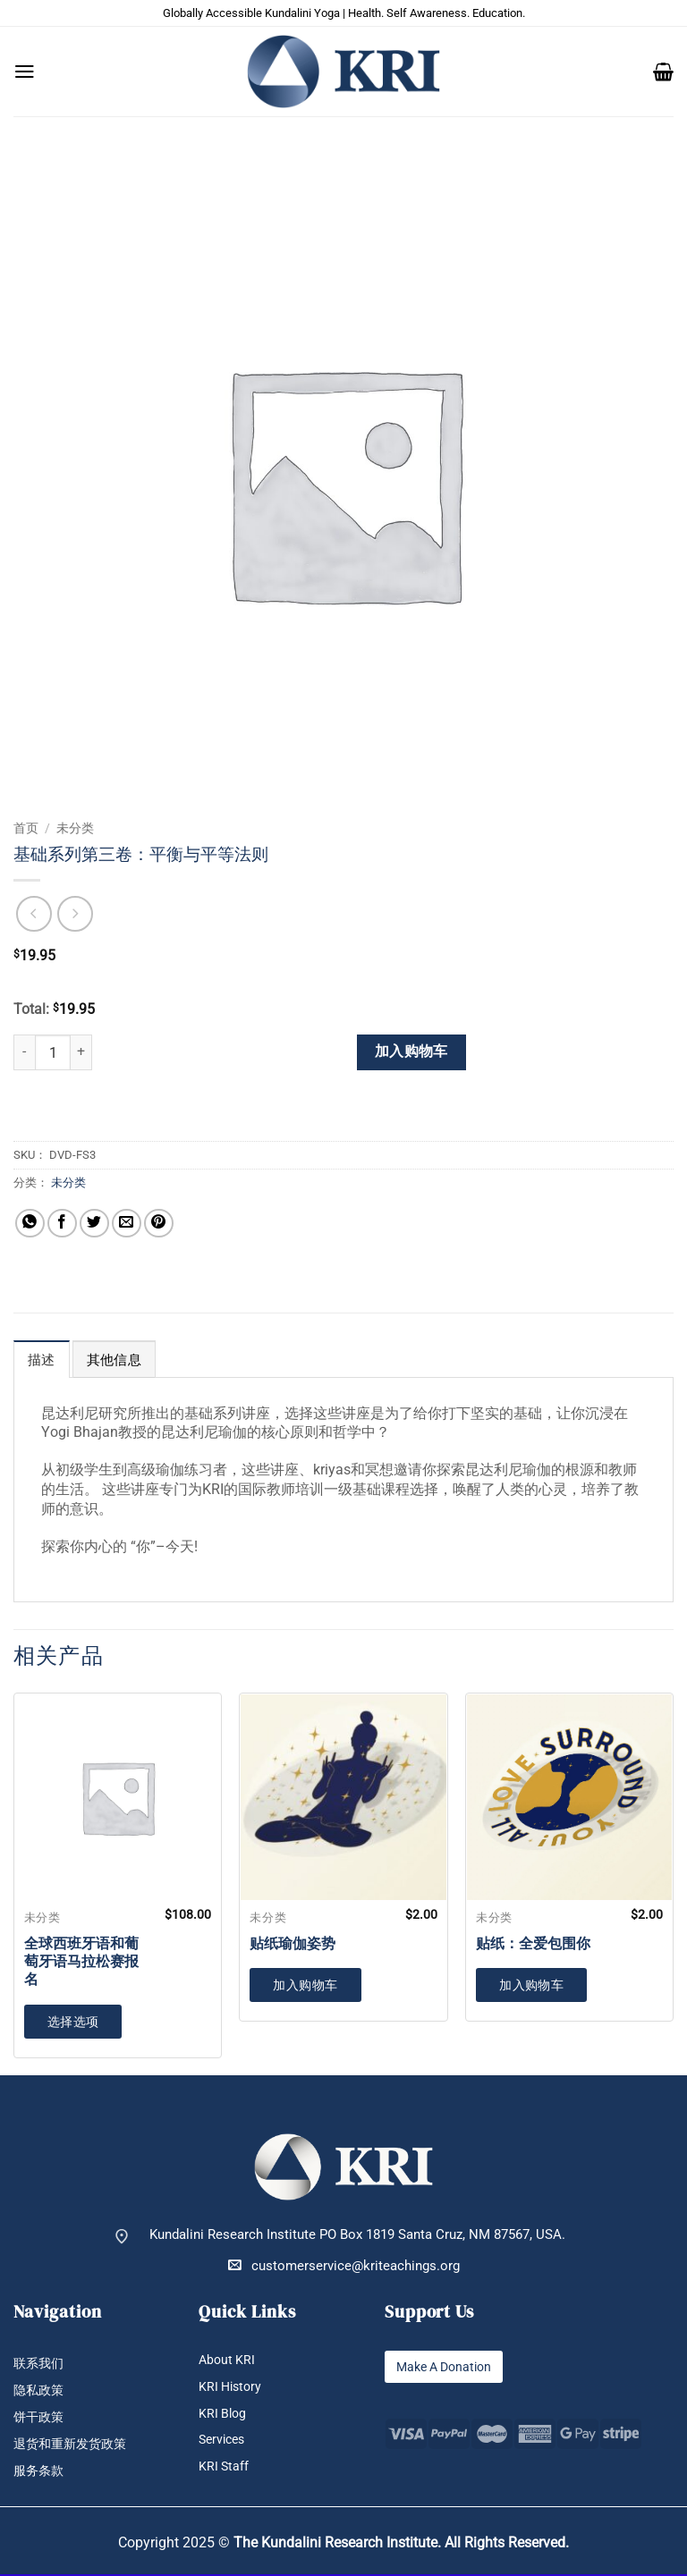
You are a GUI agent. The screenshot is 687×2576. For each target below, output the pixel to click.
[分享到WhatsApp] (30, 1223)
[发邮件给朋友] (126, 1223)
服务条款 (40, 2472)
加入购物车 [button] (305, 1985)
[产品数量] (53, 1052)
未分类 (75, 828)
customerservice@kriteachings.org (344, 2265)
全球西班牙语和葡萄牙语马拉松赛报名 (81, 1962)
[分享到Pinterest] (159, 1223)
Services (224, 2440)
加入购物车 (411, 1051)
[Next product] (34, 914)
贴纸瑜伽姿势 (292, 1944)
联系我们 (40, 2363)
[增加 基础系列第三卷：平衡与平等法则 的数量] (81, 1052)
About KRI (228, 2360)
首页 (25, 828)
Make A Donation (447, 2366)
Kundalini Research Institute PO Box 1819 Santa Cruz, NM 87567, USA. (357, 2234)
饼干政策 (40, 2418)
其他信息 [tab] (114, 1360)
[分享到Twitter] (94, 1223)
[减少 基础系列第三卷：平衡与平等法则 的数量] (24, 1052)
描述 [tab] (41, 1360)
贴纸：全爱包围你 (533, 1944)
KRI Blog (224, 2413)
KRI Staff (224, 2468)
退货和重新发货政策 (73, 2445)
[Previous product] (75, 914)
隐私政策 (40, 2390)
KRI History (232, 2386)
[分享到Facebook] (62, 1223)
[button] (24, 71)
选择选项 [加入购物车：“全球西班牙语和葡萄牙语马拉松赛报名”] (73, 2021)
